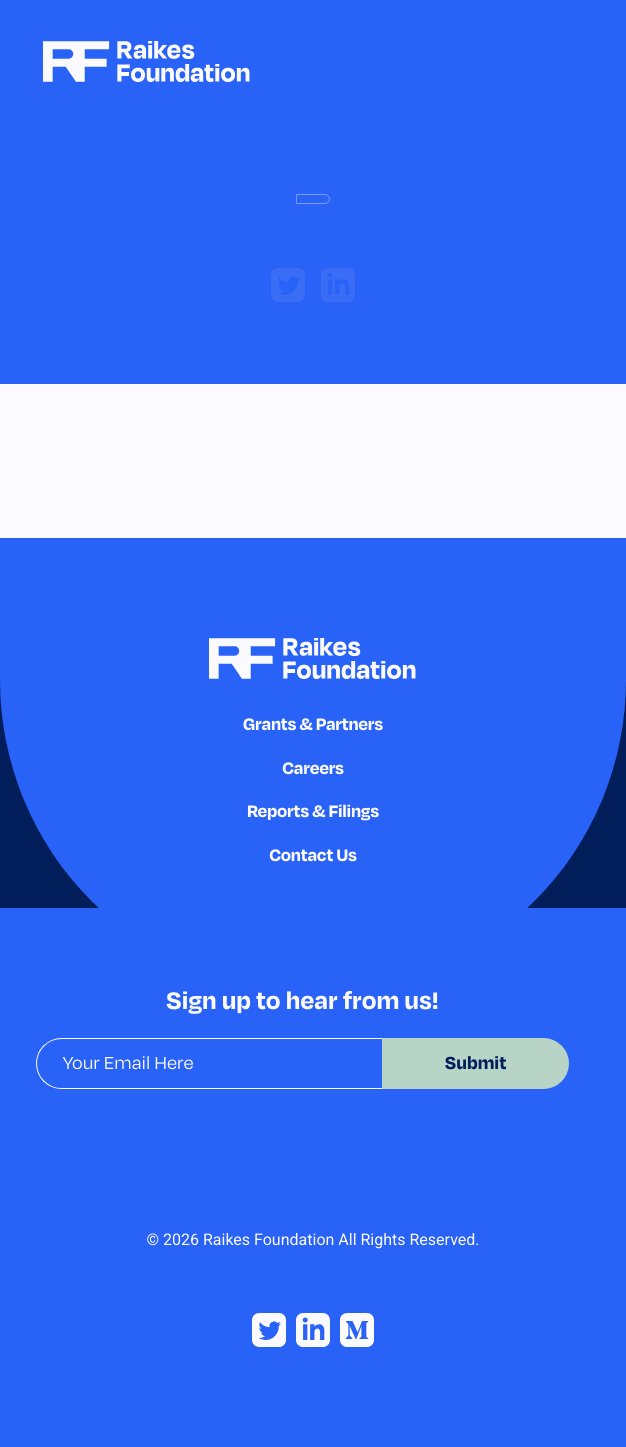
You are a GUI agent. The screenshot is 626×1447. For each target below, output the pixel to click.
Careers (313, 767)
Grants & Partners (313, 723)
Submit (476, 1063)
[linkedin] (338, 285)
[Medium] (357, 1330)
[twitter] (288, 285)
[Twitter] (269, 1330)
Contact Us (313, 854)
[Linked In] (313, 1330)
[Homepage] (146, 61)
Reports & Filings (313, 810)
